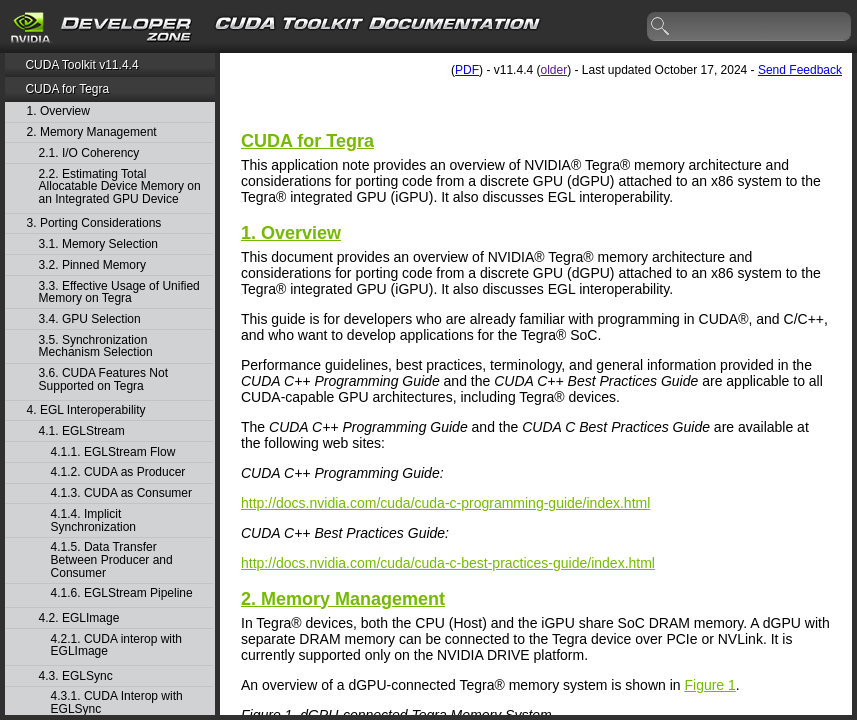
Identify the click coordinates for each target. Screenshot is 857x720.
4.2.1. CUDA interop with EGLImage (116, 645)
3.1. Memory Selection (98, 244)
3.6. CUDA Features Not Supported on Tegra (103, 379)
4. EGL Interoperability (86, 410)
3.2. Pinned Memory (92, 265)
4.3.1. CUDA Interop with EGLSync (117, 702)
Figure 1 (709, 685)
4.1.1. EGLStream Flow (113, 452)
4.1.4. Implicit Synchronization (93, 520)
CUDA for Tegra (67, 89)
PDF (467, 70)
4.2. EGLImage (79, 618)
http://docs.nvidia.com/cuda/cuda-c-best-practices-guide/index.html (448, 563)
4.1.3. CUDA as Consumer (121, 493)
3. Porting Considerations (94, 223)
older (553, 70)
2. (343, 599)
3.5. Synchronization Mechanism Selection (96, 346)
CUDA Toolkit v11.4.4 (81, 65)
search (661, 27)
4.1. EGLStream (82, 431)
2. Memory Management (92, 132)
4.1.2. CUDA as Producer (118, 472)
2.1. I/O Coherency (89, 153)
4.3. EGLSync (76, 676)
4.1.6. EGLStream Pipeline (122, 593)
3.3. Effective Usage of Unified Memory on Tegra (119, 292)
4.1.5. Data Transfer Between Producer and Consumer (112, 560)
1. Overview (58, 111)
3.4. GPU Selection (90, 319)
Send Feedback (800, 70)
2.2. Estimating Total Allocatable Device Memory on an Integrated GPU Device (120, 187)
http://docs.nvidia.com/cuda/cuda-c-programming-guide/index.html (445, 503)
